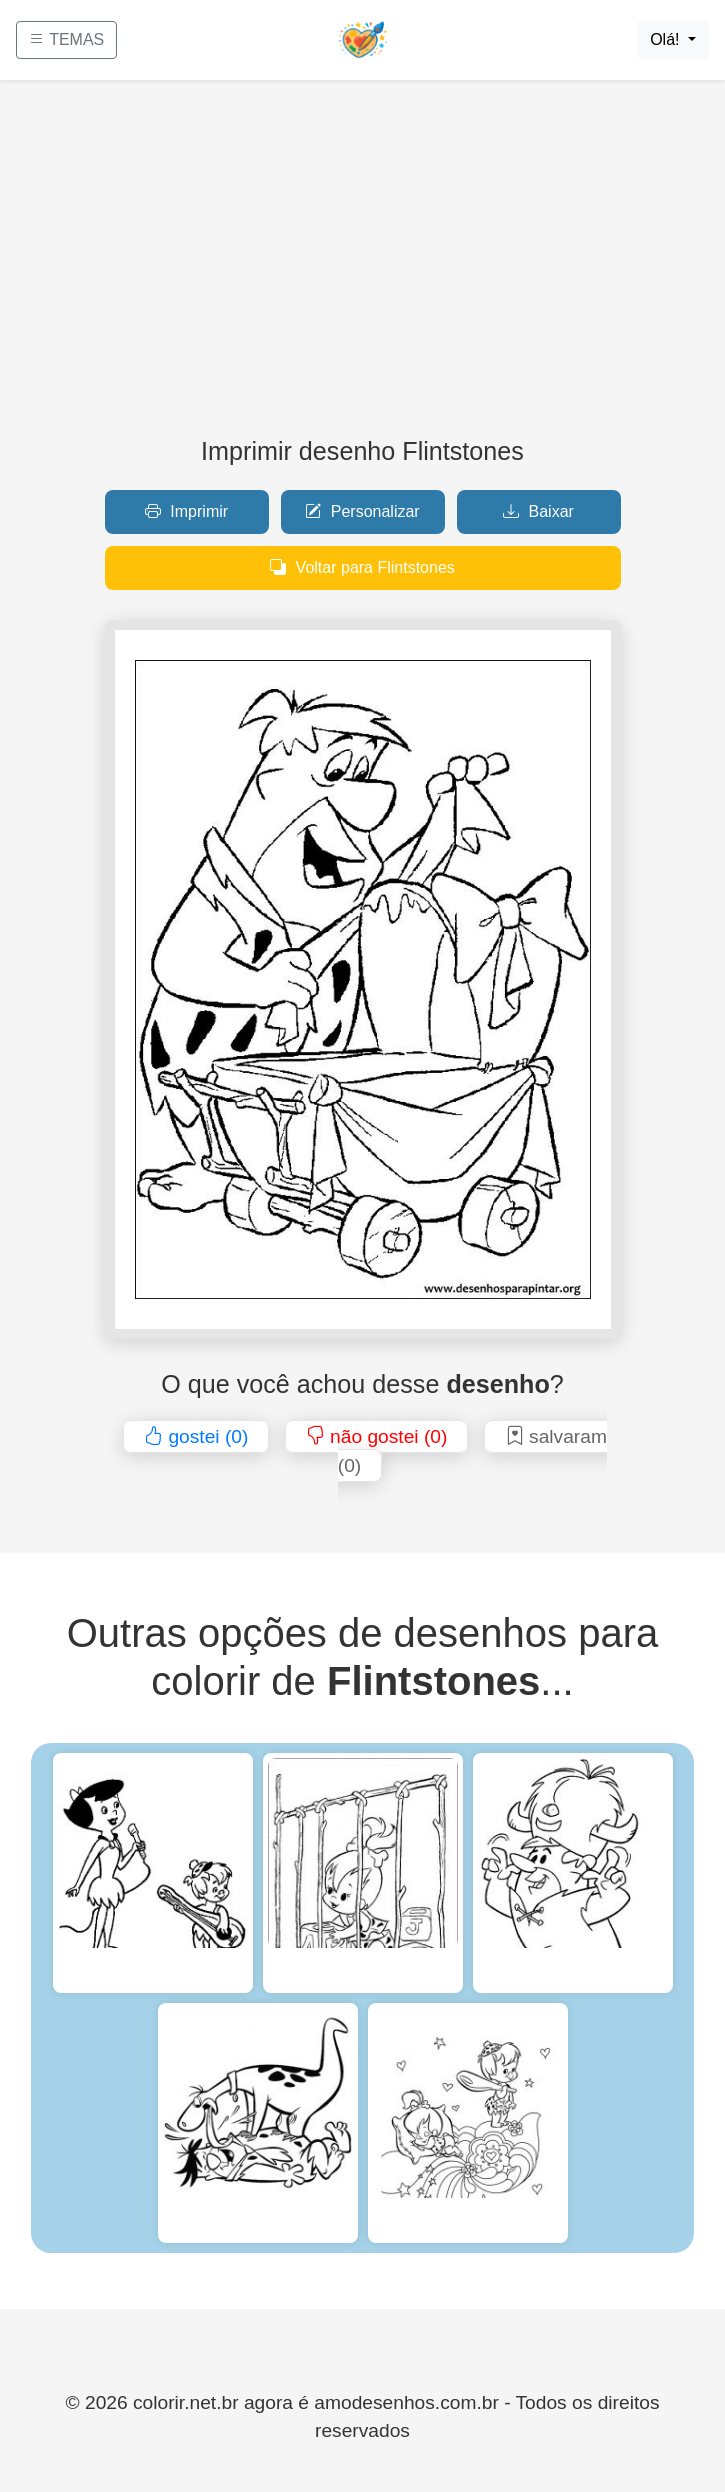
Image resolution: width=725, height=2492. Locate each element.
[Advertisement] (362, 266)
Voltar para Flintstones (362, 567)
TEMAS (66, 39)
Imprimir (186, 511)
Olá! (667, 39)
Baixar (538, 511)
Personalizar (362, 511)
